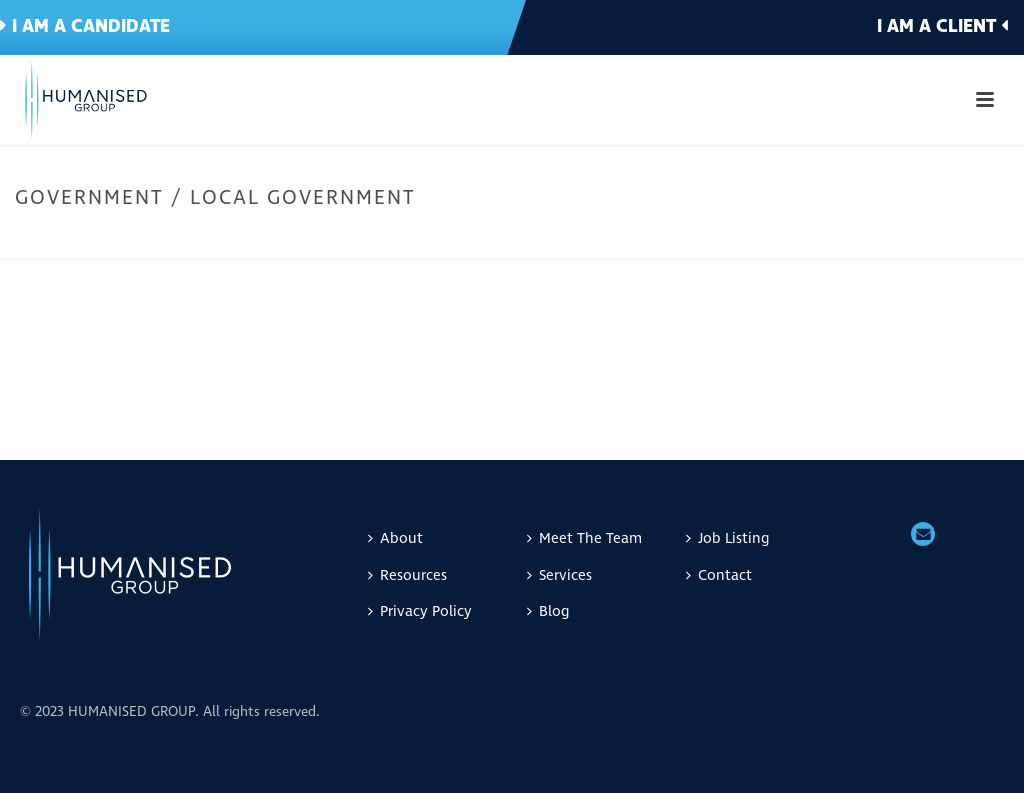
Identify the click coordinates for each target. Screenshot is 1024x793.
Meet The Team (584, 538)
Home (752, 240)
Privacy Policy (420, 611)
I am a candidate (85, 26)
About (395, 538)
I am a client (942, 26)
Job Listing (727, 538)
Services (559, 575)
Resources (407, 575)
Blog (548, 611)
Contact (719, 575)
